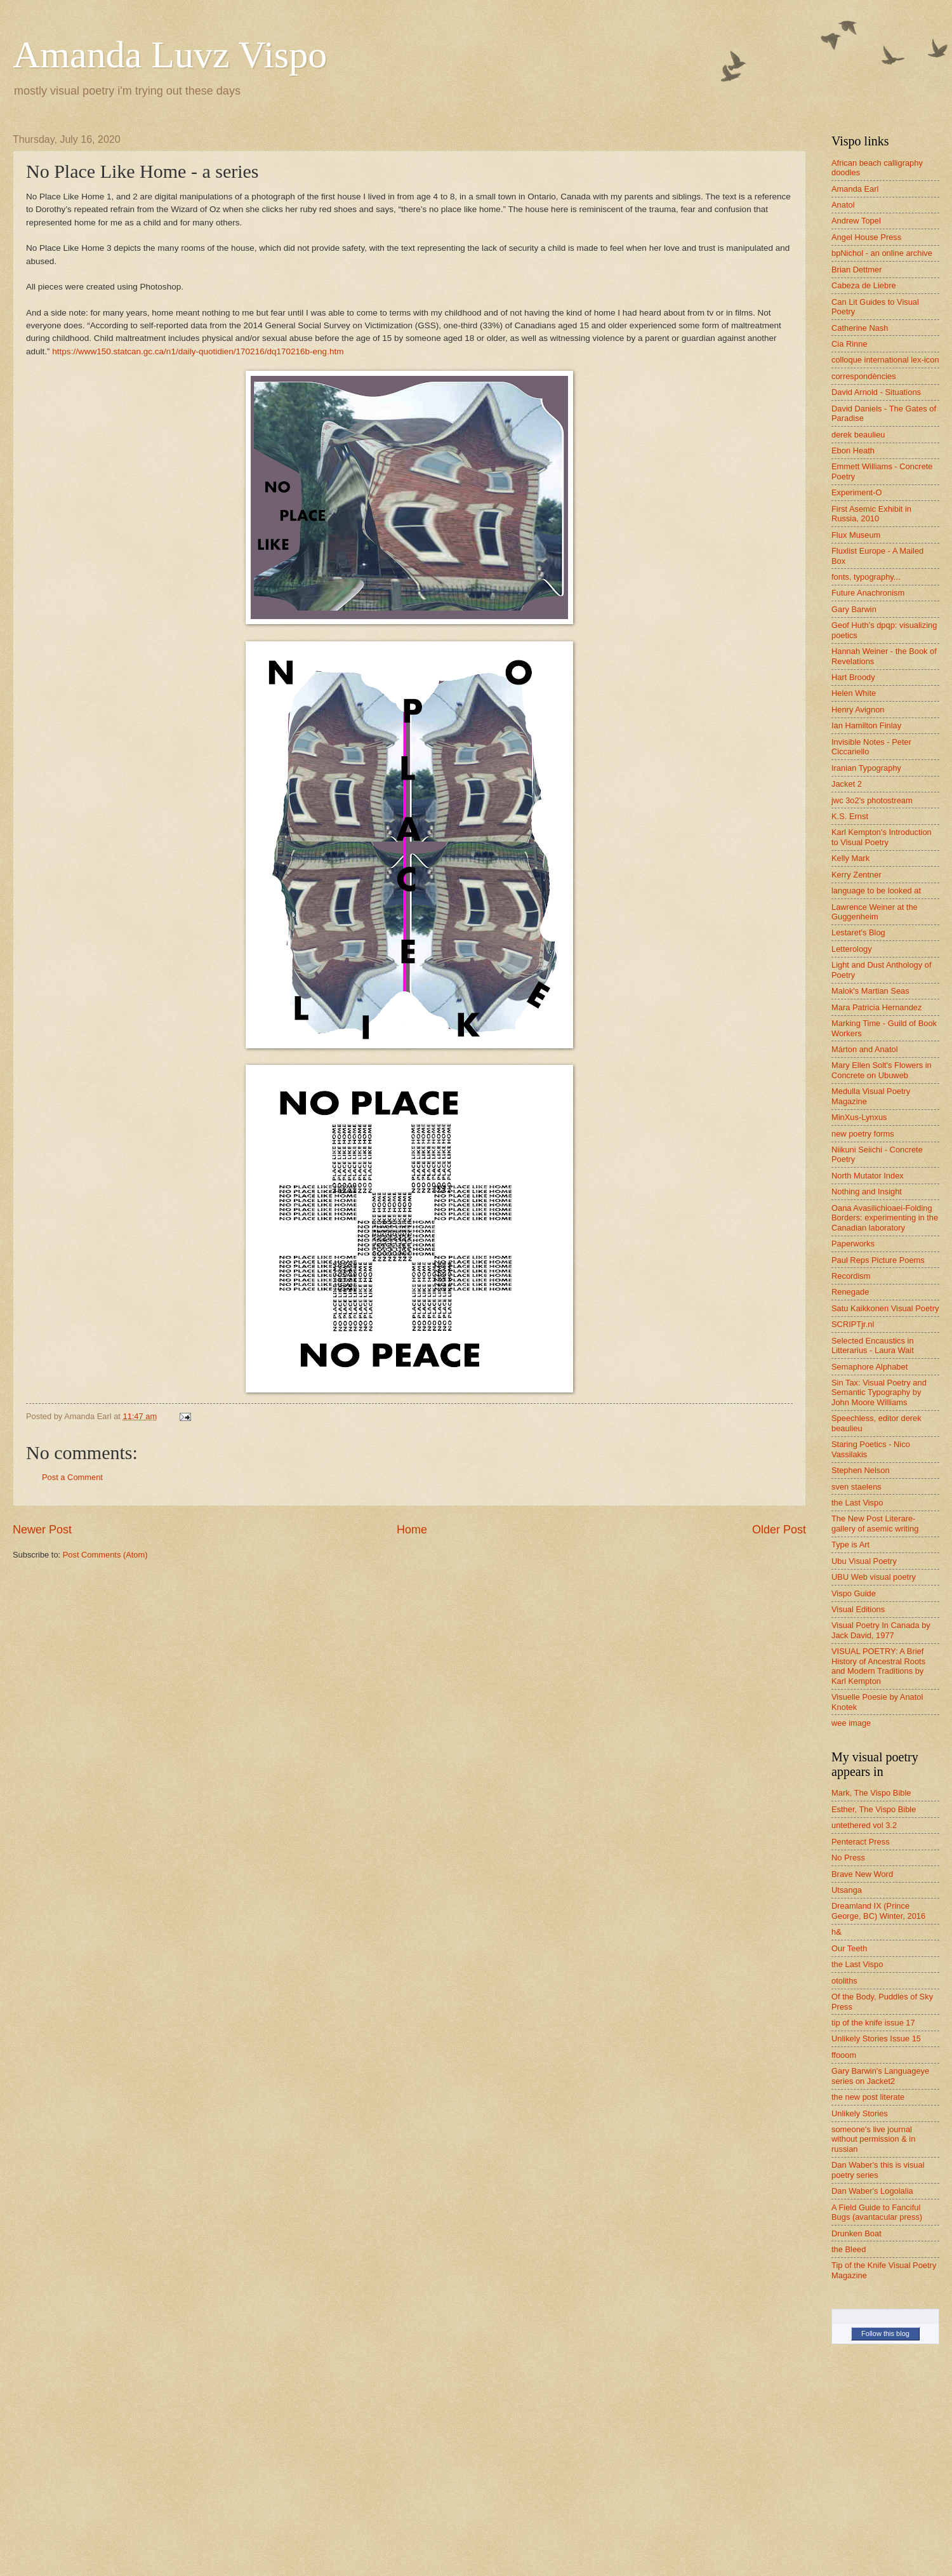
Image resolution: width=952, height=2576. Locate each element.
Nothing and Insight (866, 1191)
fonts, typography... (866, 577)
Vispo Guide (853, 1593)
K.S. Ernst (849, 816)
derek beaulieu (858, 434)
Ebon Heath (853, 450)
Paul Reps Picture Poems (878, 1260)
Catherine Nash (859, 328)
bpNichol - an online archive (881, 253)
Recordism (851, 1276)
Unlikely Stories (859, 2113)
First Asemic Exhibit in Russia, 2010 (871, 513)
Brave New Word (862, 1874)
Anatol (843, 205)
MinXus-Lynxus (859, 1117)
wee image (851, 1723)
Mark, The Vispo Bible (871, 1793)
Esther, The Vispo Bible (873, 1809)
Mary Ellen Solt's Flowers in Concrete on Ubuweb (881, 1069)
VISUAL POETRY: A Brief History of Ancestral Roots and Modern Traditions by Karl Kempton (878, 1665)
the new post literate (867, 2097)
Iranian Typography (866, 768)
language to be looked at (876, 890)
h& (836, 1932)
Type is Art (850, 1544)
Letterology (851, 949)
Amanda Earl (854, 189)
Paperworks (853, 1243)
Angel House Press (866, 237)
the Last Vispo (857, 1502)
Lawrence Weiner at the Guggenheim (874, 911)
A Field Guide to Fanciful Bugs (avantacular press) (876, 2212)
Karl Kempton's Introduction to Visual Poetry (881, 836)
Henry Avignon (858, 709)
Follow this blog (885, 2333)
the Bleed (848, 2249)
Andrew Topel (856, 220)
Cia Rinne (849, 344)
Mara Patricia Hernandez (876, 1007)
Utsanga (846, 1890)
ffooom (843, 2055)
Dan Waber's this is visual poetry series (878, 2169)
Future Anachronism (867, 592)
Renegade (850, 1292)
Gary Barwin (853, 609)
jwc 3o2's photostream (872, 800)
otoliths (844, 1980)
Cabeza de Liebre (863, 285)
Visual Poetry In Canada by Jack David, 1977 (880, 1629)
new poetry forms (862, 1133)
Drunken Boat (856, 2233)
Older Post (779, 1529)
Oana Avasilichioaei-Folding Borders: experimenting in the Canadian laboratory (884, 1217)
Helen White (853, 693)
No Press (848, 1857)
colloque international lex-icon (885, 359)
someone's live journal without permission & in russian (873, 2139)
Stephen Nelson (860, 1470)
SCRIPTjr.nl (852, 1324)
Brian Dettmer (856, 269)
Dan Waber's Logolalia (872, 2191)
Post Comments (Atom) (105, 1554)
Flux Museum (855, 535)
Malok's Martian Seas (870, 991)
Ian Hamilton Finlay (866, 725)
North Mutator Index (867, 1175)
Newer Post (42, 1529)
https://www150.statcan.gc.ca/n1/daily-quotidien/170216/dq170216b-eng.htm (197, 351)
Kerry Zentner (856, 874)
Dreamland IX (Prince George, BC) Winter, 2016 (878, 1910)
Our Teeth (849, 1948)
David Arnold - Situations (876, 392)
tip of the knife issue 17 (873, 2022)
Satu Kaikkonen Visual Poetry (885, 1308)
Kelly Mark (850, 858)
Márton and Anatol (864, 1049)
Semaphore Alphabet (869, 1366)
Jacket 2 (846, 784)
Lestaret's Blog (858, 932)
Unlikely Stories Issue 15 (876, 2038)
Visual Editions (858, 1609)
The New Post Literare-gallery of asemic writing (874, 1523)
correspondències (863, 376)
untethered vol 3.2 (864, 1825)
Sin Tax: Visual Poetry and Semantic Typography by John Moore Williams (879, 1392)
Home (412, 1529)
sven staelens (856, 1487)
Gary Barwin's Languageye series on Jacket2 (880, 2075)
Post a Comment (72, 1477)
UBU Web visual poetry (873, 1577)
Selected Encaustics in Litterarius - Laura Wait (872, 1345)
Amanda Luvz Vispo (170, 55)
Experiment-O (856, 492)
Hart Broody (853, 677)
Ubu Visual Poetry (864, 1561)
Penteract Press (860, 1841)
